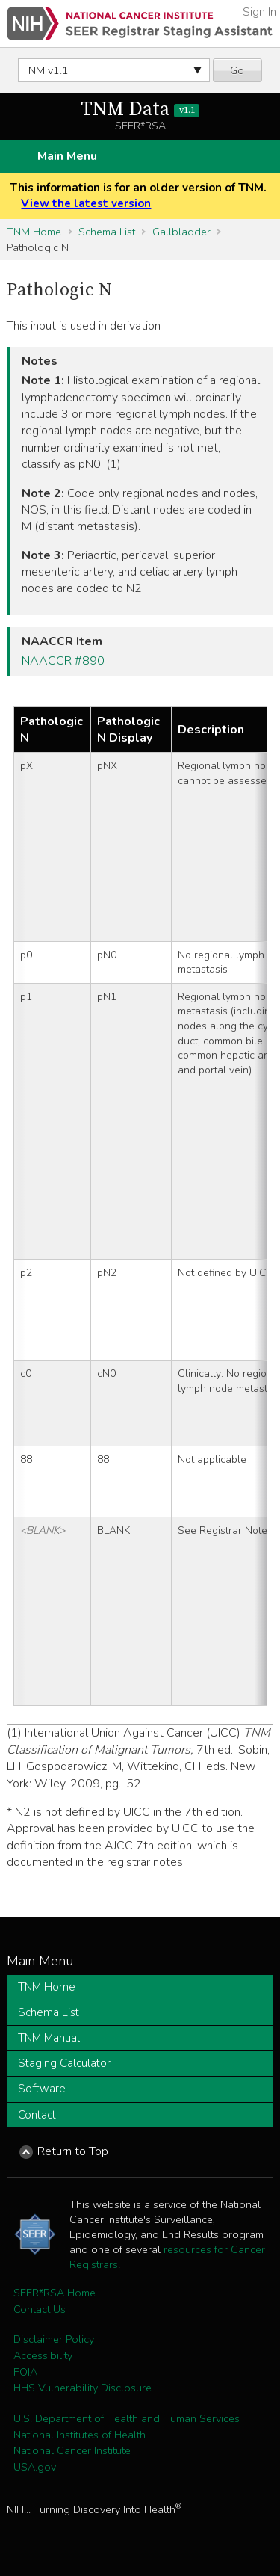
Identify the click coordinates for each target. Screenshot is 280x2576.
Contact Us (39, 2309)
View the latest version (86, 203)
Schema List (106, 231)
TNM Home (34, 231)
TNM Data (140, 109)
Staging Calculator (64, 2063)
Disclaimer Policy (53, 2339)
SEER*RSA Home (54, 2292)
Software (42, 2088)
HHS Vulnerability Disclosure (82, 2387)
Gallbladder (181, 231)
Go (237, 70)
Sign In (259, 12)
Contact (37, 2114)
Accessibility (42, 2355)
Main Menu (67, 156)
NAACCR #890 (63, 661)
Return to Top (72, 2151)
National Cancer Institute (72, 2450)
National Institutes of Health (79, 2434)
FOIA (25, 2371)
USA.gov (34, 2466)
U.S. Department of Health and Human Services (126, 2418)
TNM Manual (49, 2037)
